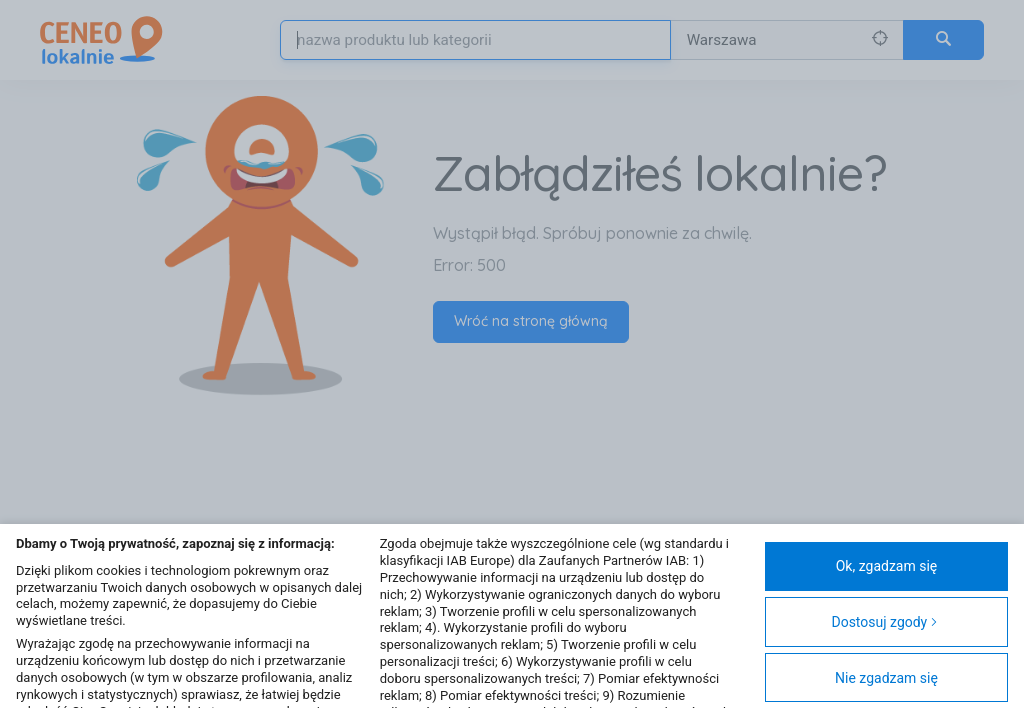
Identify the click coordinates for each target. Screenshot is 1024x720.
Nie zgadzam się (886, 678)
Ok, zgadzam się (887, 566)
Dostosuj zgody (884, 622)
